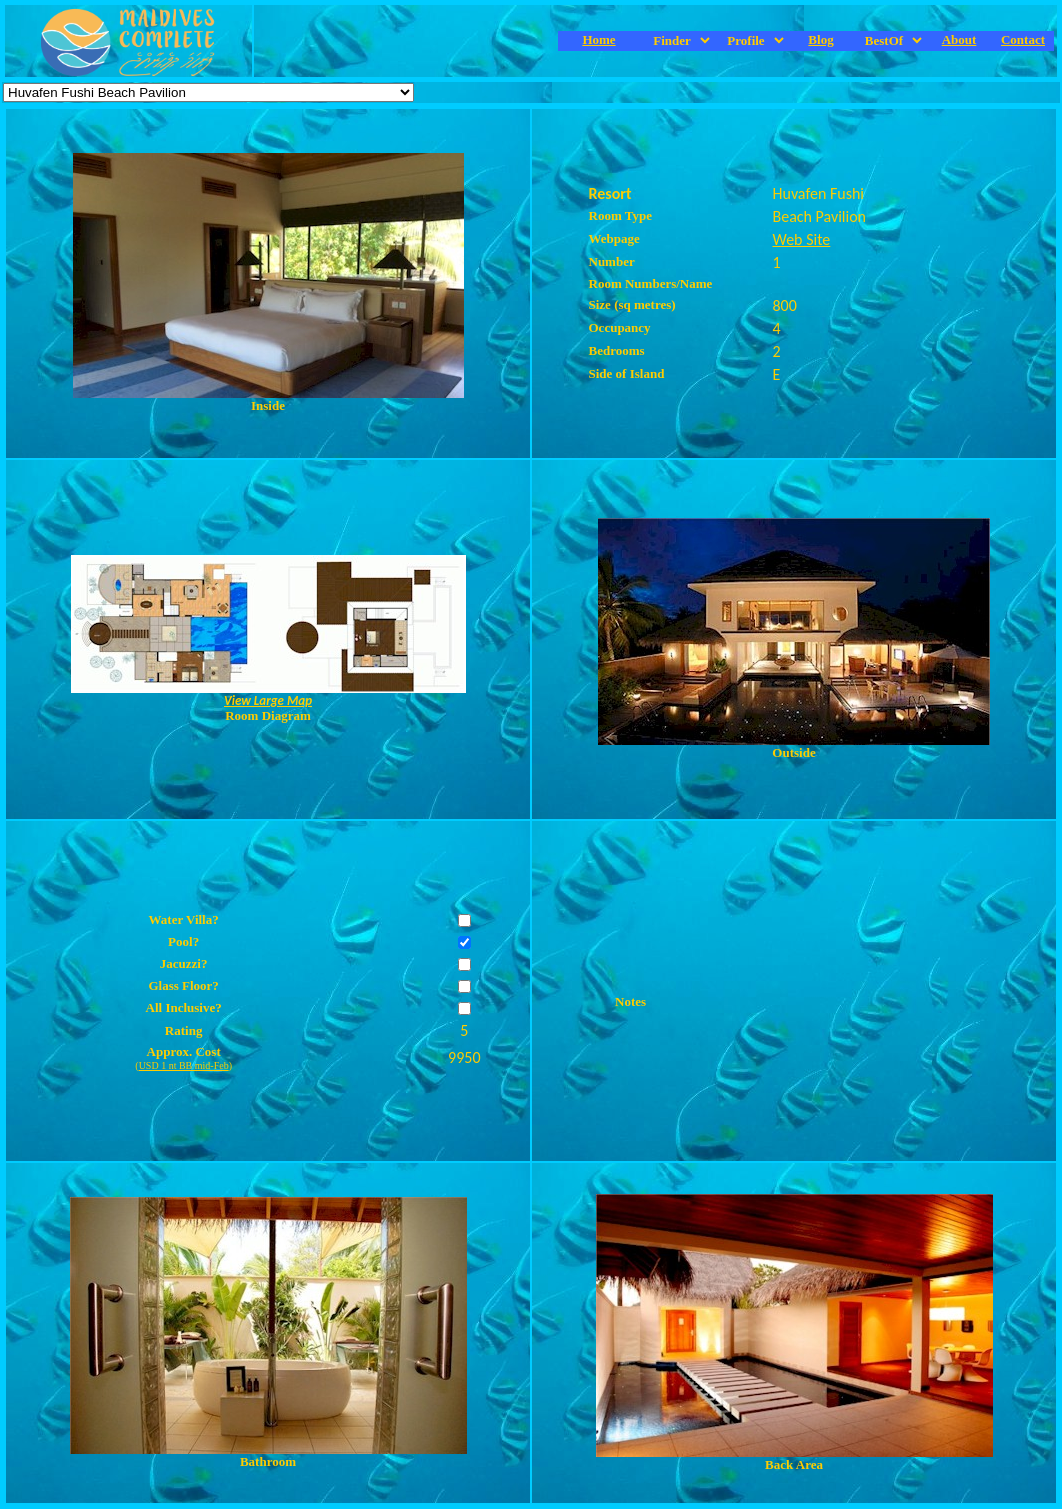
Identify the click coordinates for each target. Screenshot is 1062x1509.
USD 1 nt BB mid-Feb (184, 1065)
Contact (1023, 39)
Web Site (802, 239)
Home (598, 39)
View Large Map (268, 700)
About (959, 39)
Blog (820, 39)
